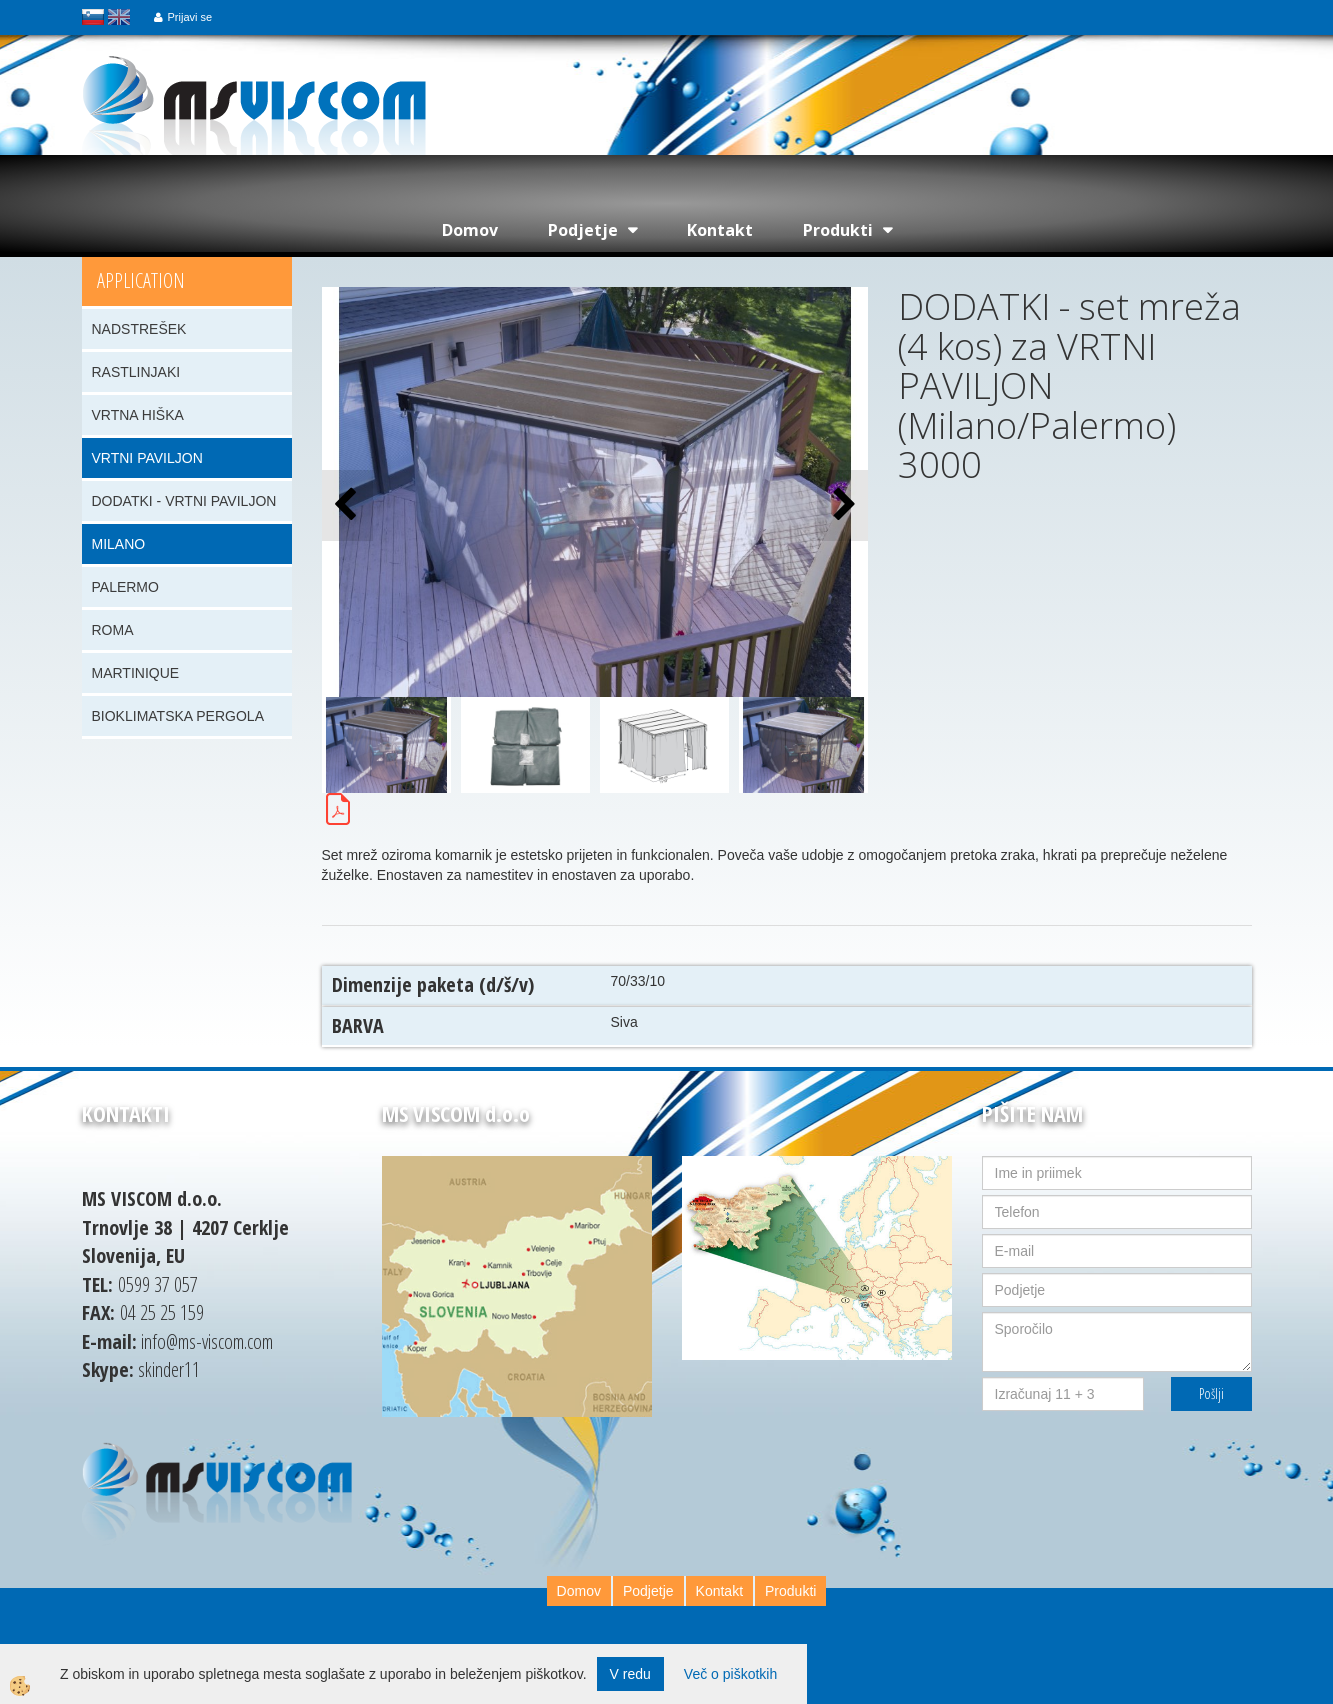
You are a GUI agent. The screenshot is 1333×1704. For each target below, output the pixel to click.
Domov (470, 230)
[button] (842, 505)
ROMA (113, 630)
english (119, 17)
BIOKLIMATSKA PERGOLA (178, 716)
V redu (630, 1674)
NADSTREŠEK (139, 329)
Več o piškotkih (730, 1674)
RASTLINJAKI (136, 372)
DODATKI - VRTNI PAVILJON (184, 501)
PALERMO (125, 587)
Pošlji (1211, 1393)
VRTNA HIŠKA (138, 415)
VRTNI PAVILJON (147, 458)
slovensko (93, 17)
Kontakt (720, 230)
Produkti (838, 230)
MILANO (119, 544)
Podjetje (583, 230)
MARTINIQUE (136, 673)
